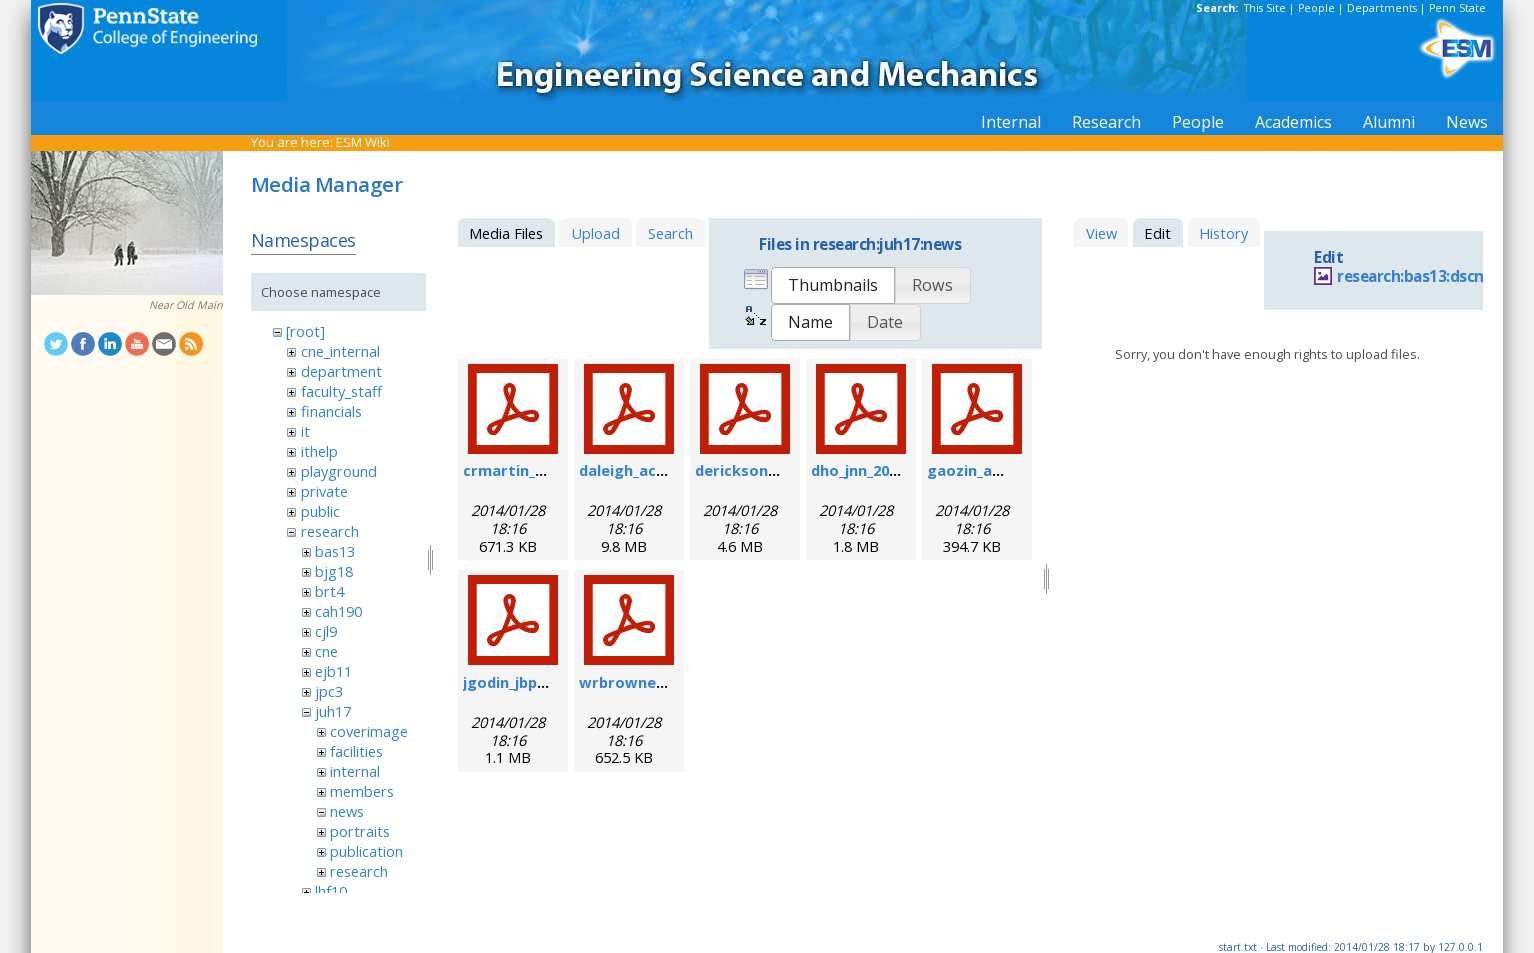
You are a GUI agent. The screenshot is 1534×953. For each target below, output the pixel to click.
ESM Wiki (363, 142)
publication (366, 851)
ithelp (319, 451)
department (341, 371)
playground (339, 471)
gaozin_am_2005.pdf (1000, 470)
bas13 (335, 551)
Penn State (1457, 8)
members (362, 791)
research (330, 531)
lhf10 (331, 891)
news (347, 811)
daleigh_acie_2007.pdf (657, 470)
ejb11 (333, 671)
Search (670, 233)
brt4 (329, 591)
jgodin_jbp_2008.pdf (533, 682)
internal (355, 771)
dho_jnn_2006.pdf (872, 470)
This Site (1265, 8)
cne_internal (340, 351)
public (320, 511)
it (305, 431)
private (324, 491)
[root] (305, 331)
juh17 (333, 711)
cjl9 (326, 631)
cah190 (338, 611)
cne (326, 651)
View (1101, 233)
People (1316, 8)
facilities (356, 751)
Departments (1382, 8)
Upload (595, 233)
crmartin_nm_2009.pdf (544, 470)
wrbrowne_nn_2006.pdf (663, 682)
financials (331, 411)
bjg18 (334, 571)
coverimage (369, 731)
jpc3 (329, 691)
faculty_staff (341, 391)
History (1223, 233)
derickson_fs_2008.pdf (775, 470)
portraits (360, 831)
